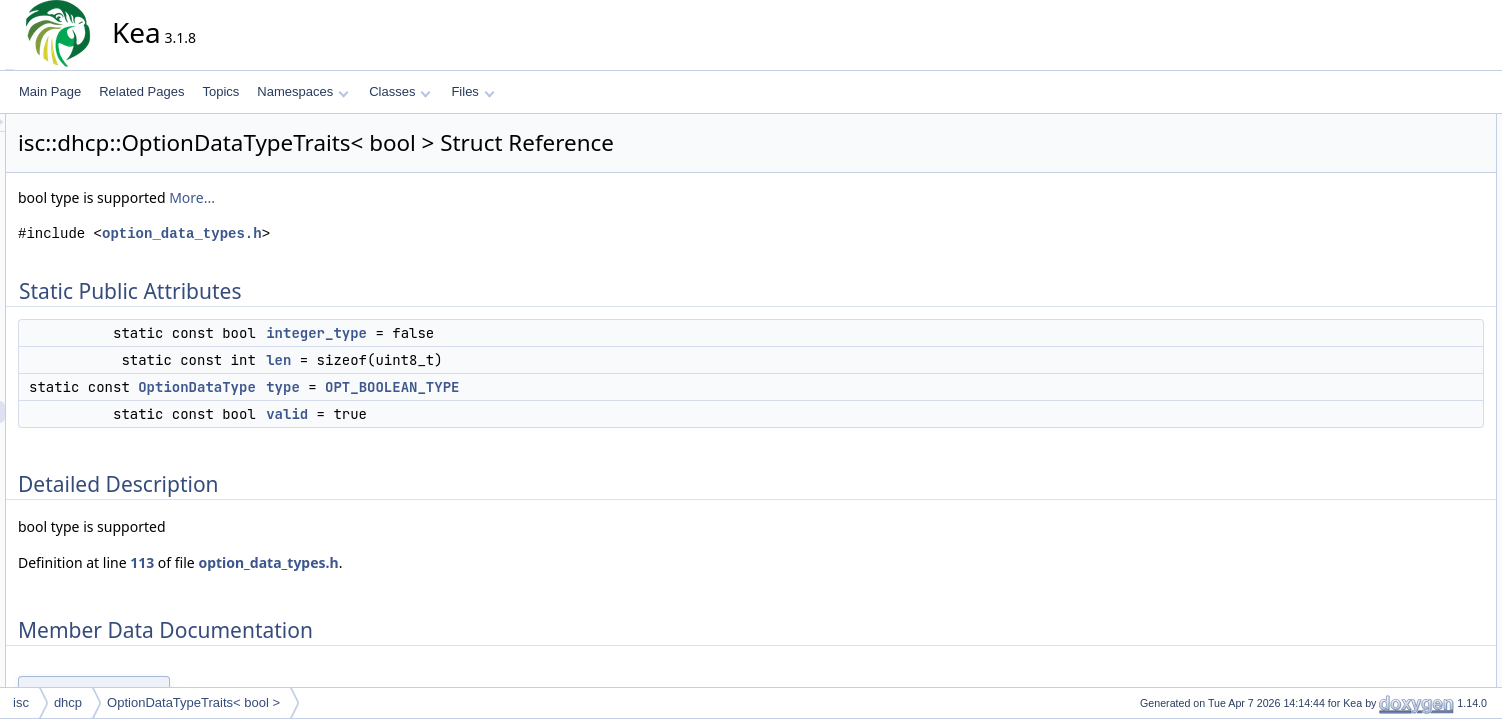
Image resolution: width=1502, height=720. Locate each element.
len (458, 360)
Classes (400, 91)
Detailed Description (1402, 235)
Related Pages (141, 91)
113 (322, 562)
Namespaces (302, 91)
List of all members (1399, 367)
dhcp (68, 702)
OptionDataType (377, 387)
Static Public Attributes (1408, 125)
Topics (220, 91)
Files (472, 91)
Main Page (50, 91)
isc (21, 702)
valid (467, 414)
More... (372, 197)
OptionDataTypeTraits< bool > (193, 702)
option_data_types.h (362, 233)
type (463, 387)
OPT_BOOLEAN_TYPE (572, 387)
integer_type (496, 333)
